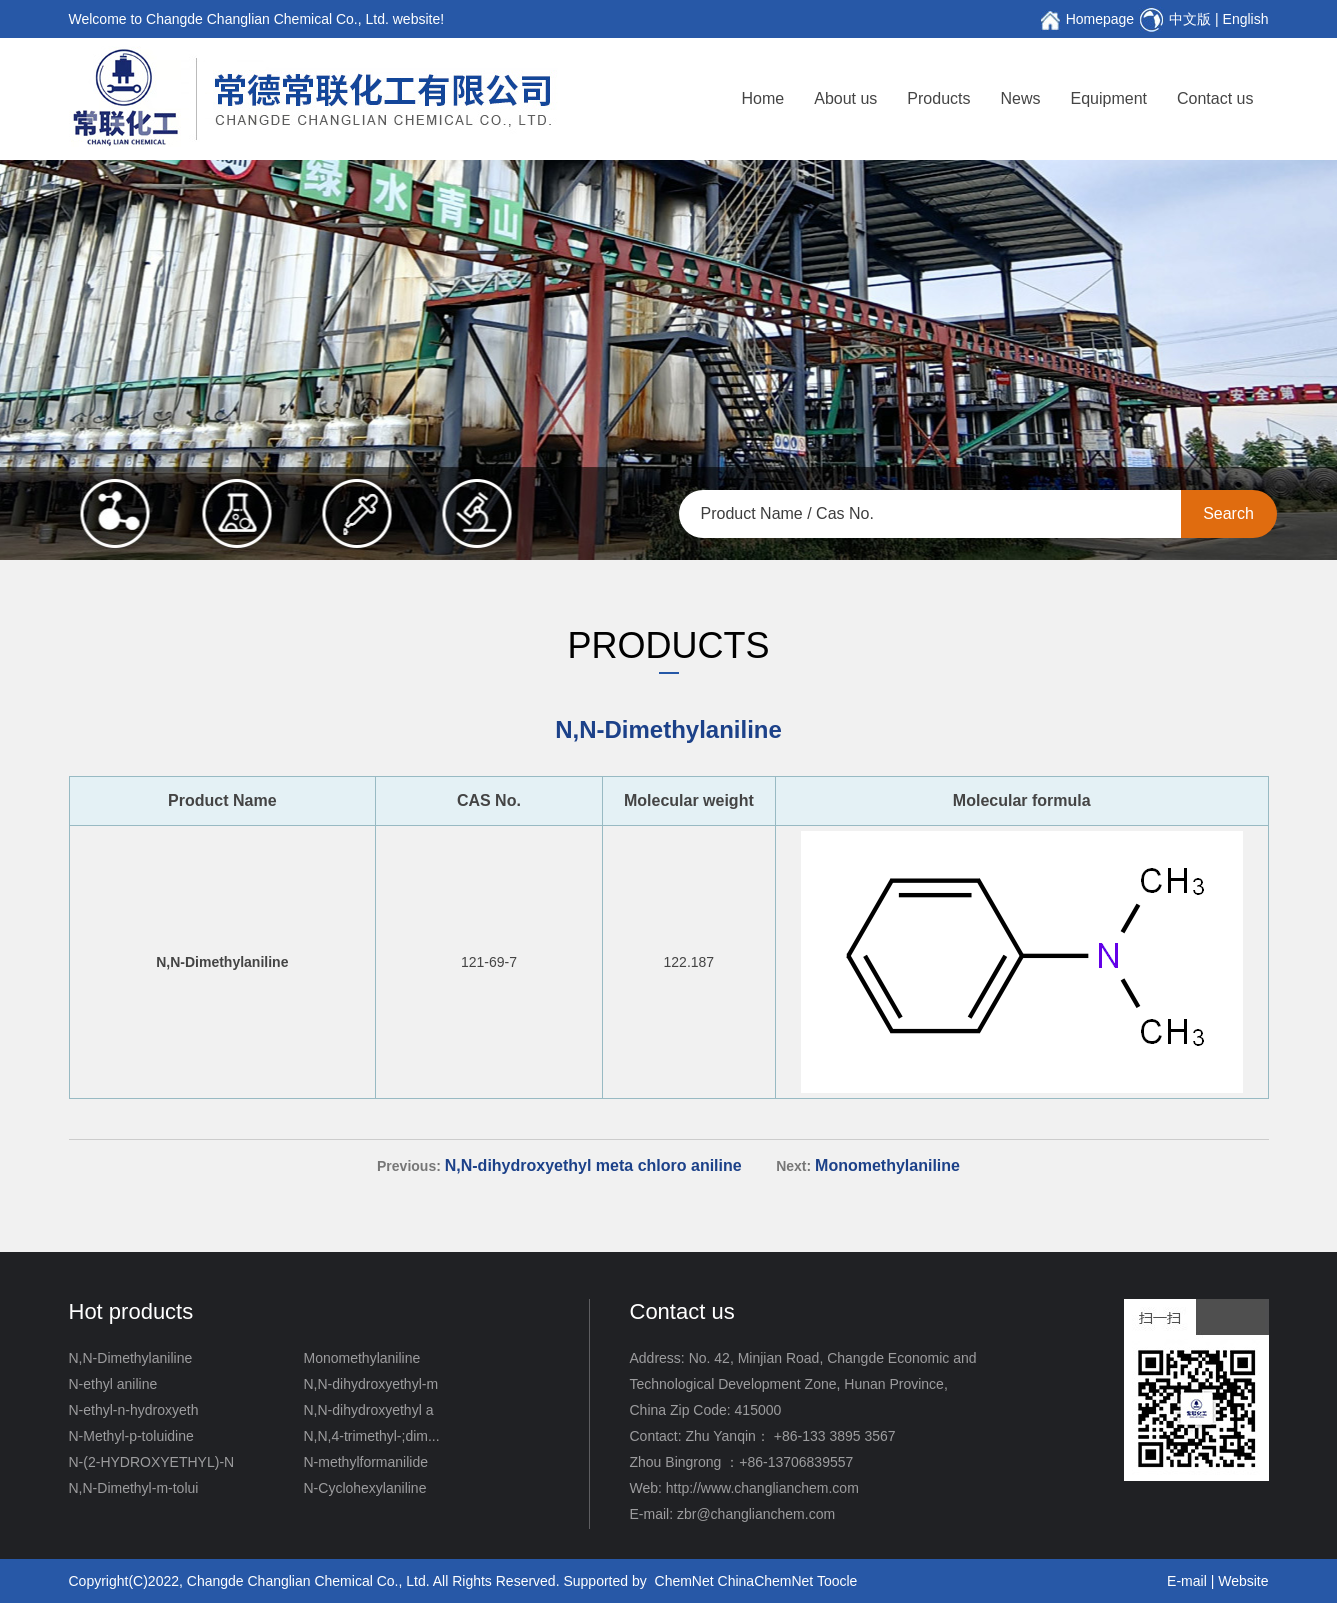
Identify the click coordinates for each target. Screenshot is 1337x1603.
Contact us (1215, 98)
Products (938, 98)
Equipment (1109, 98)
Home (763, 98)
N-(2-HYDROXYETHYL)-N (152, 1462)
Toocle (837, 1581)
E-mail (1187, 1581)
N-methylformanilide (366, 1462)
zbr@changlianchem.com (756, 1514)
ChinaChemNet (766, 1581)
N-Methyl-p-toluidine (131, 1436)
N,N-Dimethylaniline (131, 1358)
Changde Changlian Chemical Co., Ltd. (308, 1581)
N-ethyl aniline (113, 1384)
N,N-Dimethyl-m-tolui (134, 1488)
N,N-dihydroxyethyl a (369, 1410)
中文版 (1190, 19)
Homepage (1100, 19)
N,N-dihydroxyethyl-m (371, 1384)
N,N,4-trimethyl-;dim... (372, 1436)
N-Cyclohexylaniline (365, 1488)
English (1246, 19)
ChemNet (684, 1581)
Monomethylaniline (362, 1358)
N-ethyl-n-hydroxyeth (134, 1410)
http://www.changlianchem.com (762, 1488)
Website (1243, 1581)
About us (845, 98)
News (1021, 98)
